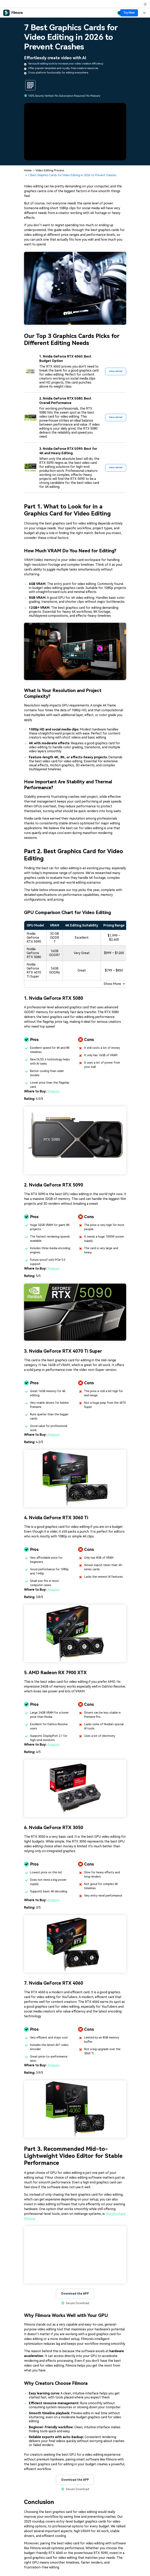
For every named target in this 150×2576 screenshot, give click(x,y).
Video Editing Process (49, 170)
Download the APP (75, 2293)
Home (28, 170)
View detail (115, 371)
